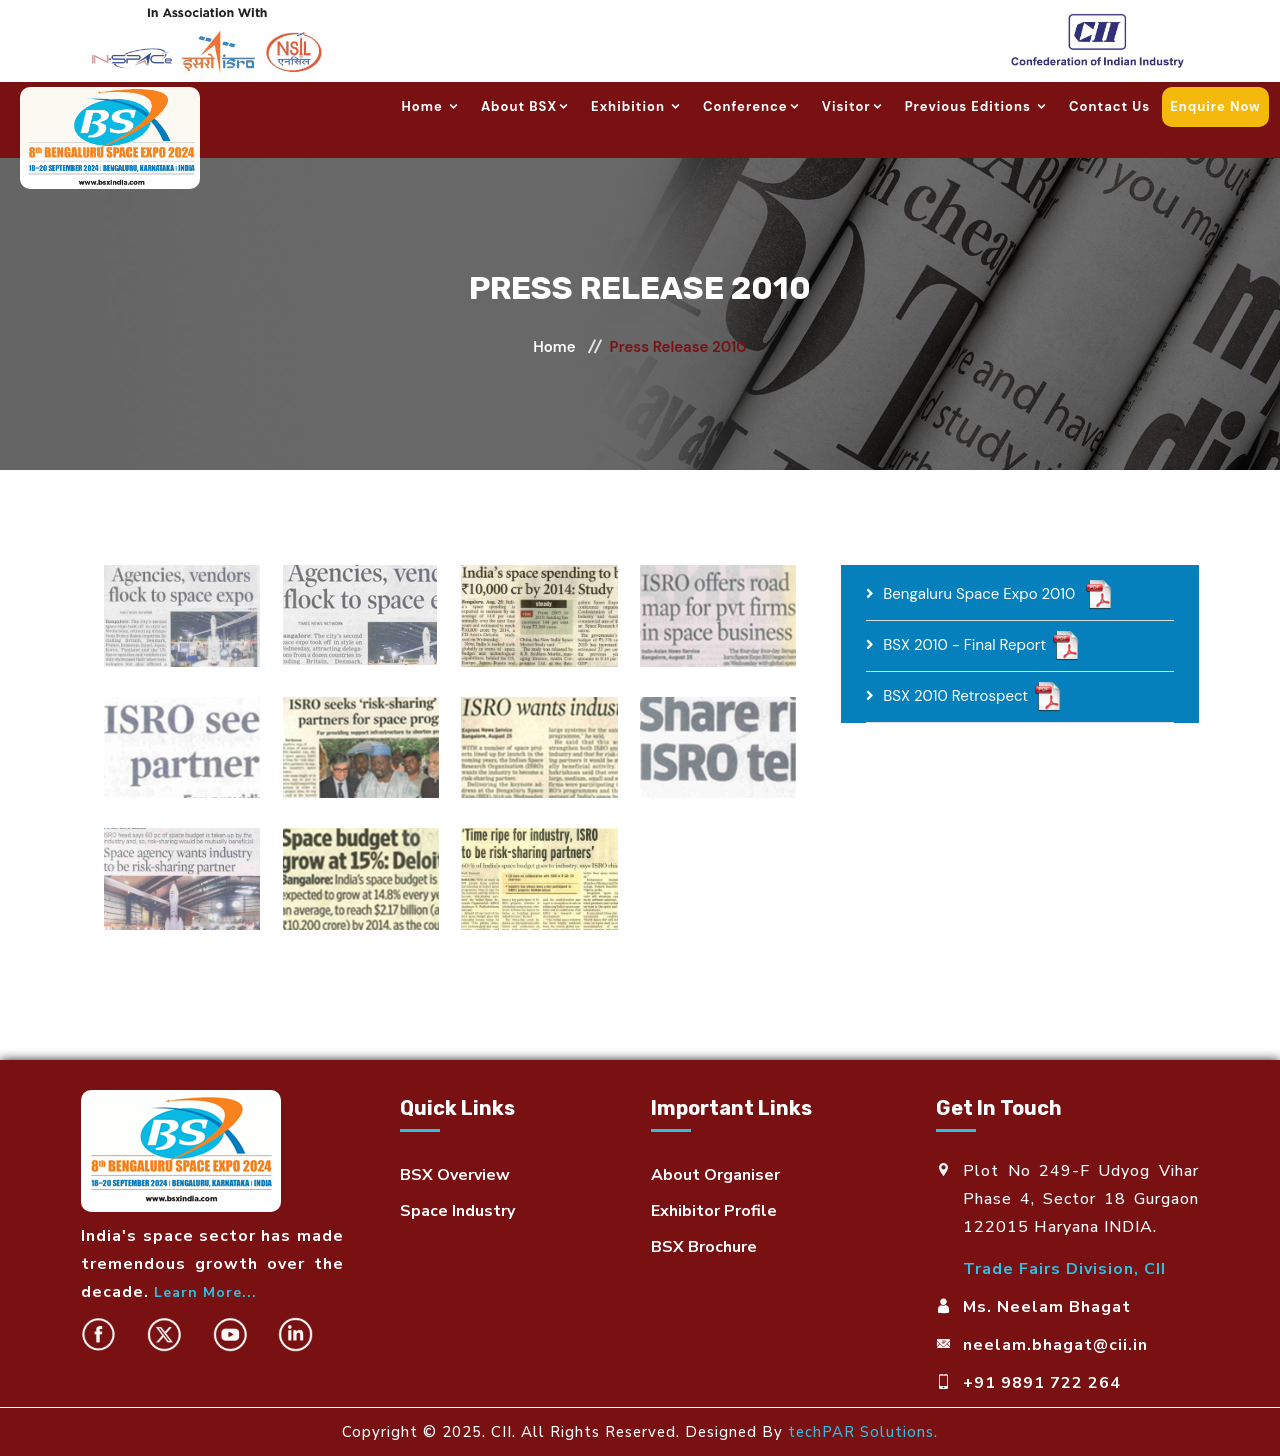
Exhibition (637, 106)
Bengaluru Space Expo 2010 (981, 594)
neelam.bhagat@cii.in (1055, 1345)
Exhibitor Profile (714, 1211)
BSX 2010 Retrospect (955, 696)
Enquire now (1215, 106)
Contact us (1109, 106)
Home (431, 106)
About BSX (526, 106)
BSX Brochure (704, 1247)
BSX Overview (455, 1175)
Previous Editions (977, 106)
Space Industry (457, 1211)
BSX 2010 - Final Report (964, 645)
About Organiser (715, 1175)
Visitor (853, 106)
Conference (752, 106)
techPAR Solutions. (863, 1432)
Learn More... (205, 1292)
